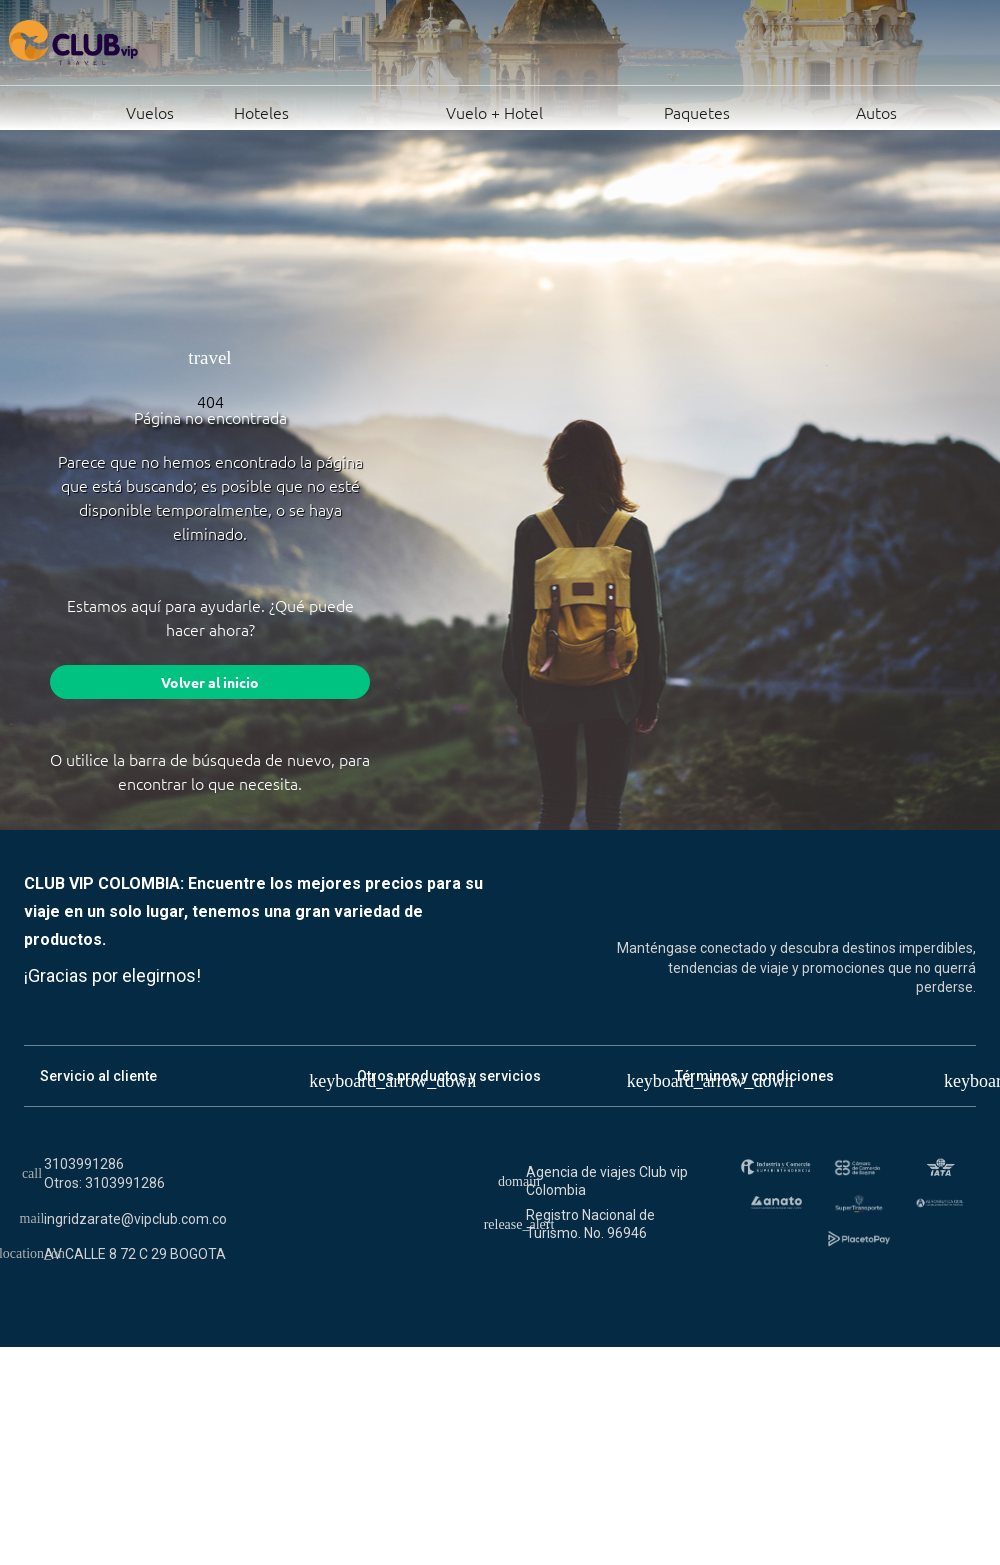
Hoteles (238, 111)
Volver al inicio (210, 682)
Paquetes (643, 111)
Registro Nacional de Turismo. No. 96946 (590, 1224)
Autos (820, 111)
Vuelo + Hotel (423, 111)
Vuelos (102, 111)
